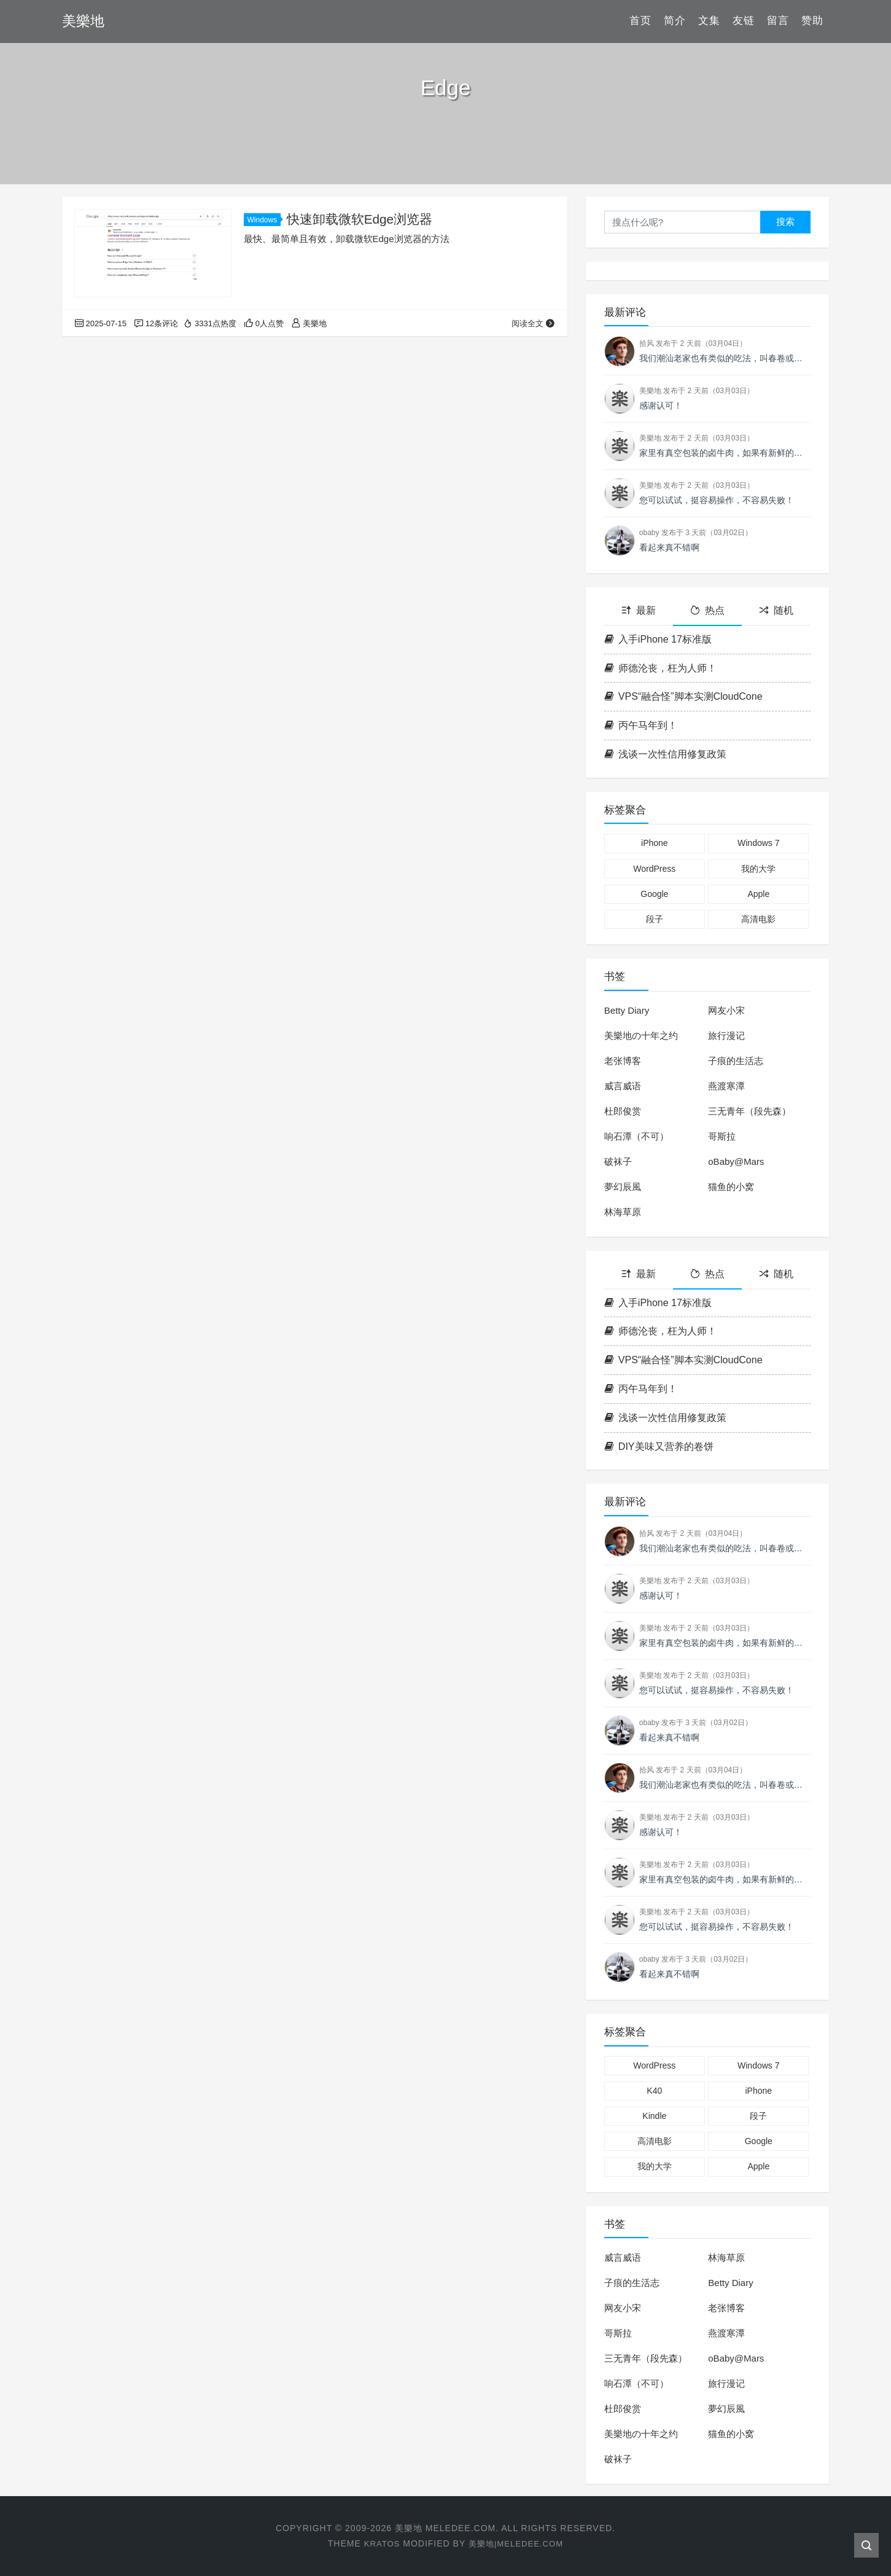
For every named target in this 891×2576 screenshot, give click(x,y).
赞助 (812, 21)
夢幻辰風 (622, 1186)
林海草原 (622, 1212)
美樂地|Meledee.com (517, 2543)
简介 (675, 21)
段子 (654, 919)
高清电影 (758, 919)
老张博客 (622, 1060)
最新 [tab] (638, 610)
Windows (264, 220)
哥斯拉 (722, 1136)
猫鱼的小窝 (731, 1186)
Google (654, 894)
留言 (778, 21)
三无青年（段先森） (749, 1111)
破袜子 (618, 1161)
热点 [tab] (707, 610)
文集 (709, 21)
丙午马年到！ (640, 725)
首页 (640, 21)
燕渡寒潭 (726, 1086)
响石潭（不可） (636, 1136)
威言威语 (622, 1086)
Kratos (379, 2543)
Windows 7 (758, 843)
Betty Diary (626, 1010)
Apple (758, 894)
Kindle (654, 2116)
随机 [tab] (776, 610)
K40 (654, 2091)
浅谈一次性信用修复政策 (665, 754)
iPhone (654, 843)
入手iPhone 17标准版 (658, 639)
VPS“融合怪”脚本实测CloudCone (683, 696)
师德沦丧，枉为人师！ (660, 668)
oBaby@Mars (736, 1161)
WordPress (654, 869)
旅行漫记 (726, 1035)
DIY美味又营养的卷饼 (659, 1446)
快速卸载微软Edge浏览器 (360, 219)
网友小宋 (726, 1010)
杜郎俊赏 (622, 1111)
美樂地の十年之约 (641, 1035)
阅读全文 (533, 323)
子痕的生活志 (735, 1060)
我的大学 (758, 869)
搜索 (785, 221)
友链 (744, 21)
